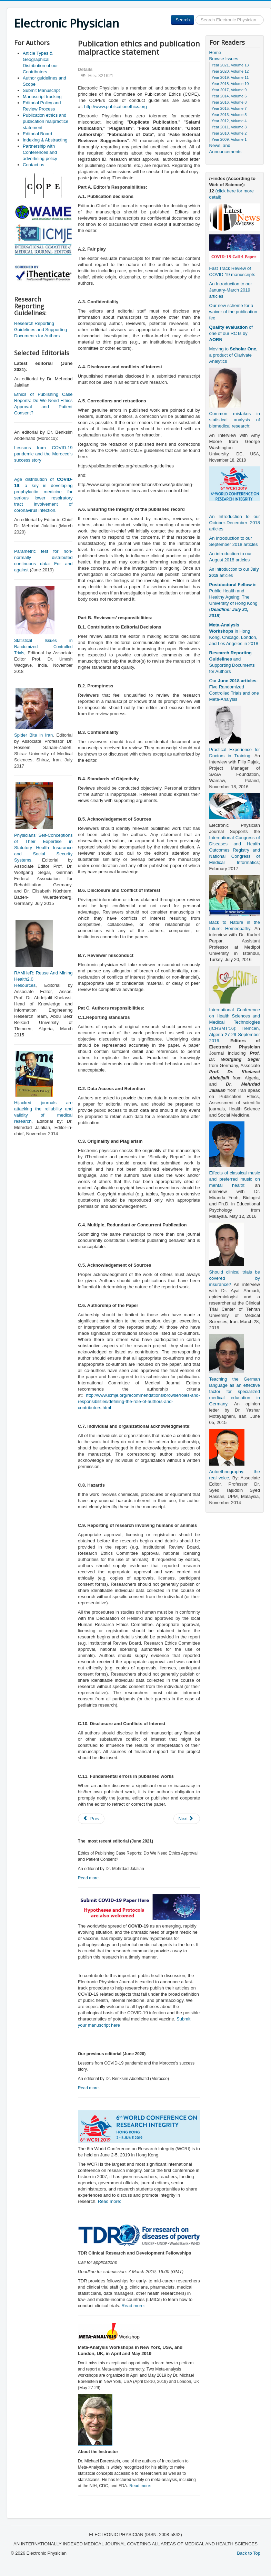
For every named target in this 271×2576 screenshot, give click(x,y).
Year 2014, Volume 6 (229, 96)
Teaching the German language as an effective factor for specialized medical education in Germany (234, 1391)
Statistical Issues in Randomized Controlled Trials (43, 646)
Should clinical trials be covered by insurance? (234, 1278)
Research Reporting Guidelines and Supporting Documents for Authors (40, 329)
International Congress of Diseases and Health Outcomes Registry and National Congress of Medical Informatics (234, 850)
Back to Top (248, 2553)
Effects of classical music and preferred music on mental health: (234, 1179)
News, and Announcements (225, 148)
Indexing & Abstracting (45, 139)
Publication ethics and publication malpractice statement (45, 121)
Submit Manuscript (41, 90)
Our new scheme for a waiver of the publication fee (233, 311)
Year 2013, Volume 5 (229, 115)
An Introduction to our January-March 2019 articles (230, 290)
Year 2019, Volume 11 (230, 77)
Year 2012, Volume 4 (229, 121)
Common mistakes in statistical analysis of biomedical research (234, 420)
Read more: (109, 2201)
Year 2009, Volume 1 (229, 139)
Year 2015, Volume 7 (229, 108)
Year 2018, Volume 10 (230, 84)
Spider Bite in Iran (33, 735)
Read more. (89, 1878)
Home (215, 52)
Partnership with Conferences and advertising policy (40, 152)
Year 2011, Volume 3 (229, 127)
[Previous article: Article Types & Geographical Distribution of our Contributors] (91, 1819)
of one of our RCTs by (231, 333)
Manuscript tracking (42, 96)
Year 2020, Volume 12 (230, 71)
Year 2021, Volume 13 (230, 65)
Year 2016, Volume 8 (229, 102)
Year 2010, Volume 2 (229, 133)
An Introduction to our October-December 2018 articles (234, 522)
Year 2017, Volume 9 (229, 90)
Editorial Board (37, 133)
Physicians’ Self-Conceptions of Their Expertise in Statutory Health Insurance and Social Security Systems (43, 848)
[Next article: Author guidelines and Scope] (186, 1819)
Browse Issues (224, 58)
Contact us (33, 164)
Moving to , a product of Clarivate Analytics (233, 355)
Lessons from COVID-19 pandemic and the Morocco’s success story (43, 454)
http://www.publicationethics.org (115, 106)
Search (182, 19)
